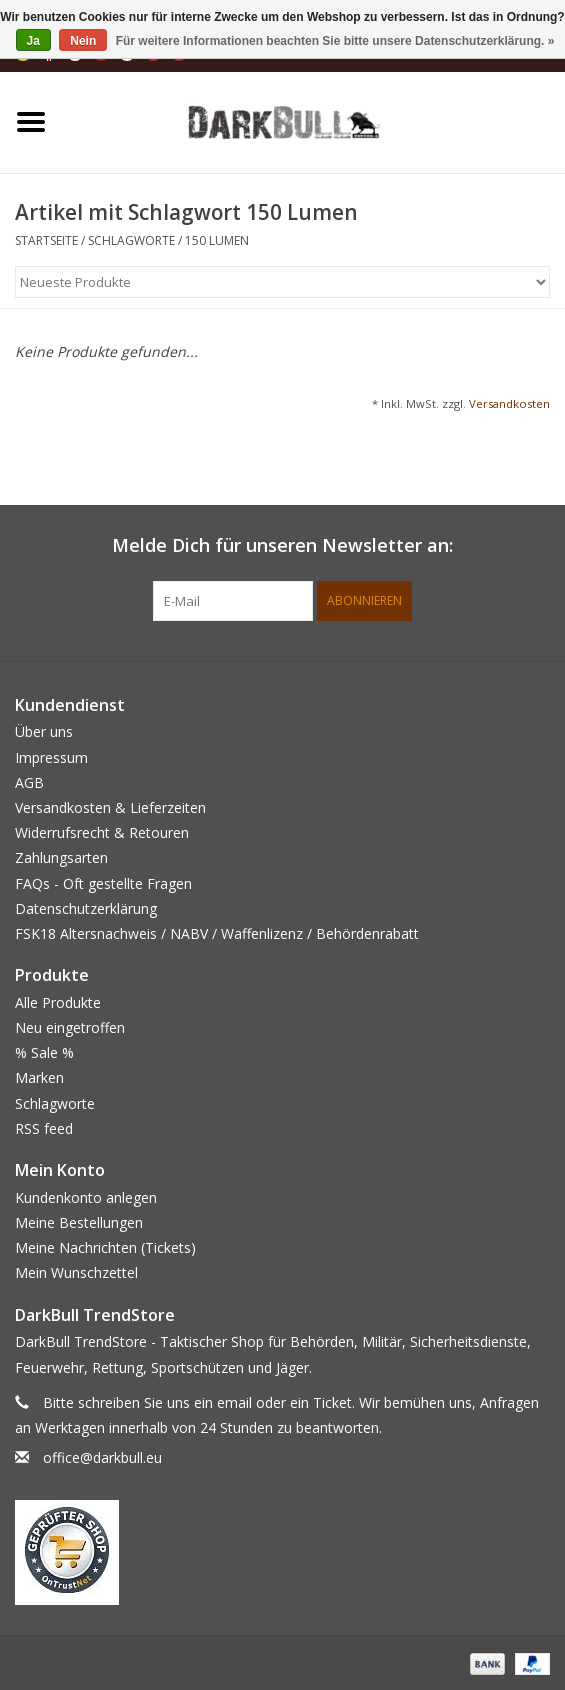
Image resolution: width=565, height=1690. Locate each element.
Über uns (44, 731)
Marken (39, 1077)
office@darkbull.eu (102, 1457)
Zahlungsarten (61, 857)
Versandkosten (509, 403)
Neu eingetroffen (70, 1027)
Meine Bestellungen (79, 1222)
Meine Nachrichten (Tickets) (105, 1247)
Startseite (46, 240)
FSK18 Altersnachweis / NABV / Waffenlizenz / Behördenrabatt (217, 933)
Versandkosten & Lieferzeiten (110, 807)
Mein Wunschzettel (76, 1272)
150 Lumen (217, 240)
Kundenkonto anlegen (86, 1197)
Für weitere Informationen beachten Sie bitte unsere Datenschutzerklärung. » (335, 41)
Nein (83, 41)
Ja (33, 41)
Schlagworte (131, 240)
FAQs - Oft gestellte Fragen (103, 883)
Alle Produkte (58, 1002)
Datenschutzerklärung (86, 908)
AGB (29, 782)
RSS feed (44, 1128)
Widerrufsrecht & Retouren (102, 832)
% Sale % (44, 1052)
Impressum (51, 757)
